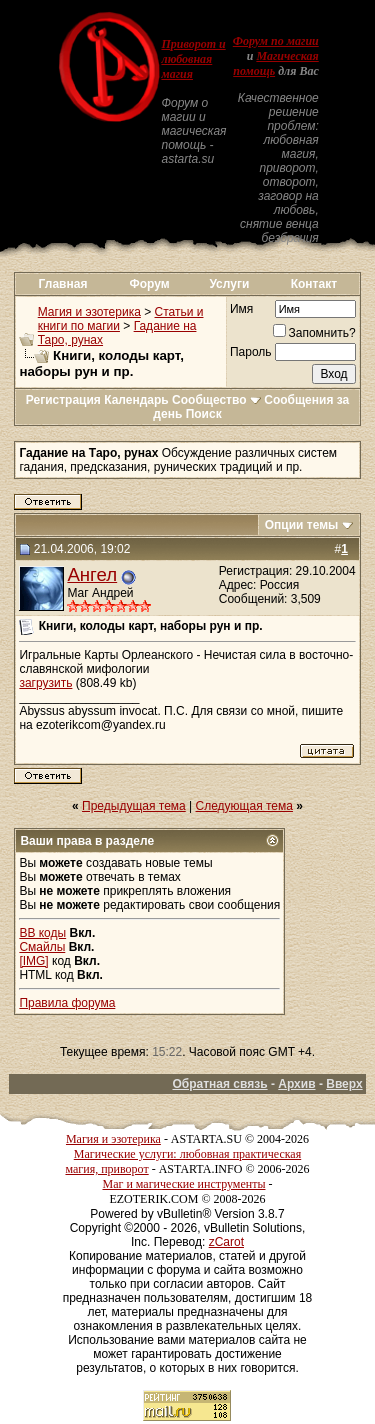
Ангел (92, 574)
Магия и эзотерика (89, 312)
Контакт (314, 284)
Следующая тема (244, 806)
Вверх (344, 1084)
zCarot (226, 1242)
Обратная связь (219, 1084)
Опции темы (302, 525)
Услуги (229, 284)
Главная (63, 284)
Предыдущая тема (134, 806)
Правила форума (67, 1003)
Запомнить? (314, 333)
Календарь (136, 400)
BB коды (42, 933)
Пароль (251, 352)
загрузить (45, 683)
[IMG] (33, 961)
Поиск (204, 414)
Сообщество (216, 400)
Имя (241, 309)
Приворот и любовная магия (193, 59)
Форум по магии (276, 41)
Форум (150, 284)
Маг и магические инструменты (184, 1184)
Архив (296, 1084)
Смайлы (42, 947)
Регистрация (63, 400)
